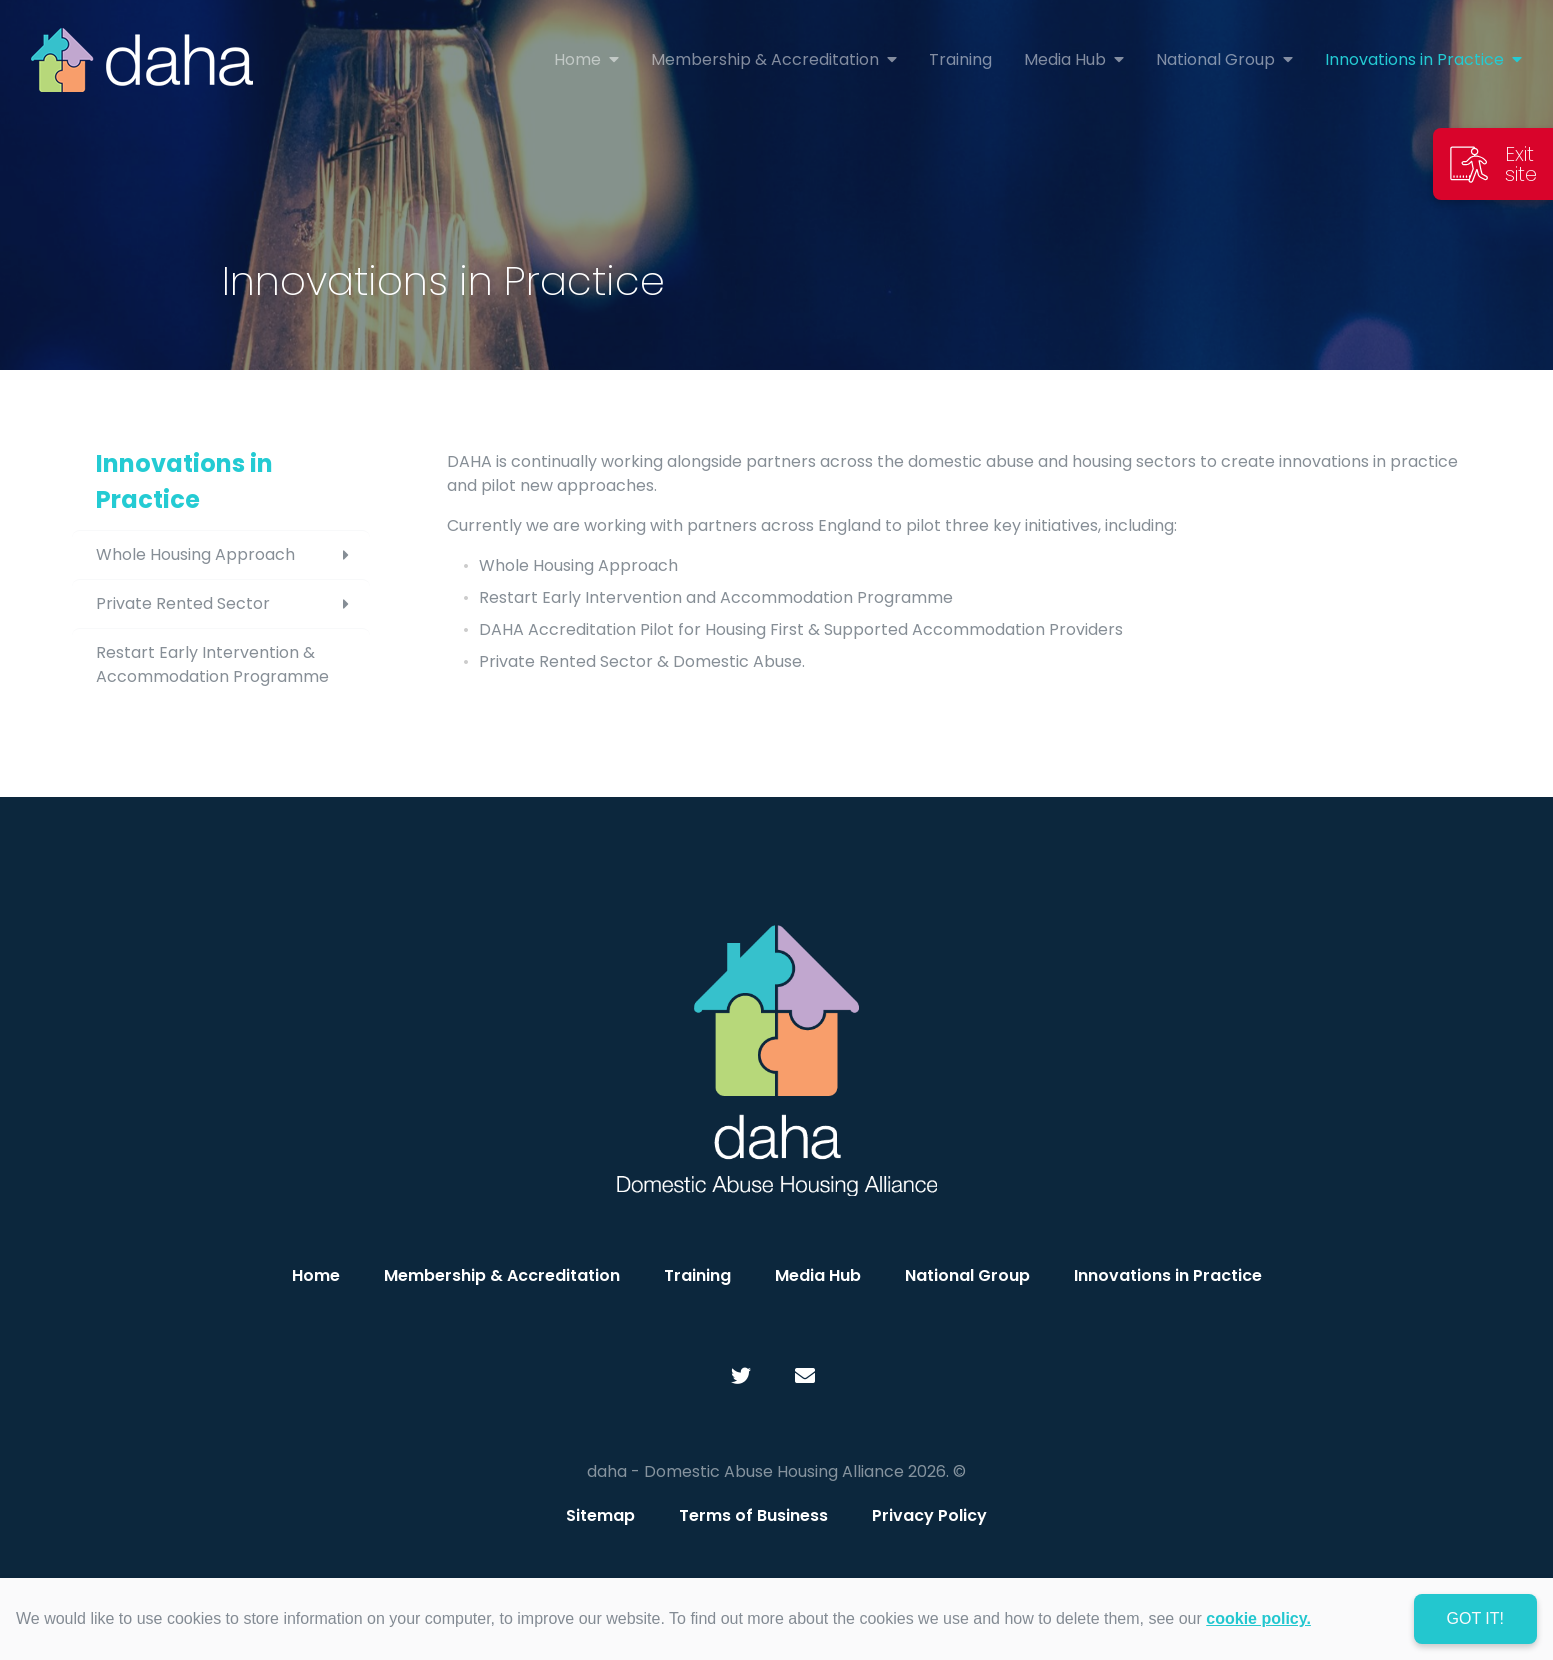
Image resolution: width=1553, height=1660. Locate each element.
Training (697, 1275)
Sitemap (600, 1515)
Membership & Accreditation (502, 1275)
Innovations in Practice (184, 481)
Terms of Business (753, 1515)
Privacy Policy (929, 1515)
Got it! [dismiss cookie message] (1475, 1618)
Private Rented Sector (233, 604)
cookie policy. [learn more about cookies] (1258, 1618)
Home (316, 1275)
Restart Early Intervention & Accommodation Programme (212, 664)
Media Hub (818, 1275)
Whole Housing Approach (233, 555)
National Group (967, 1275)
